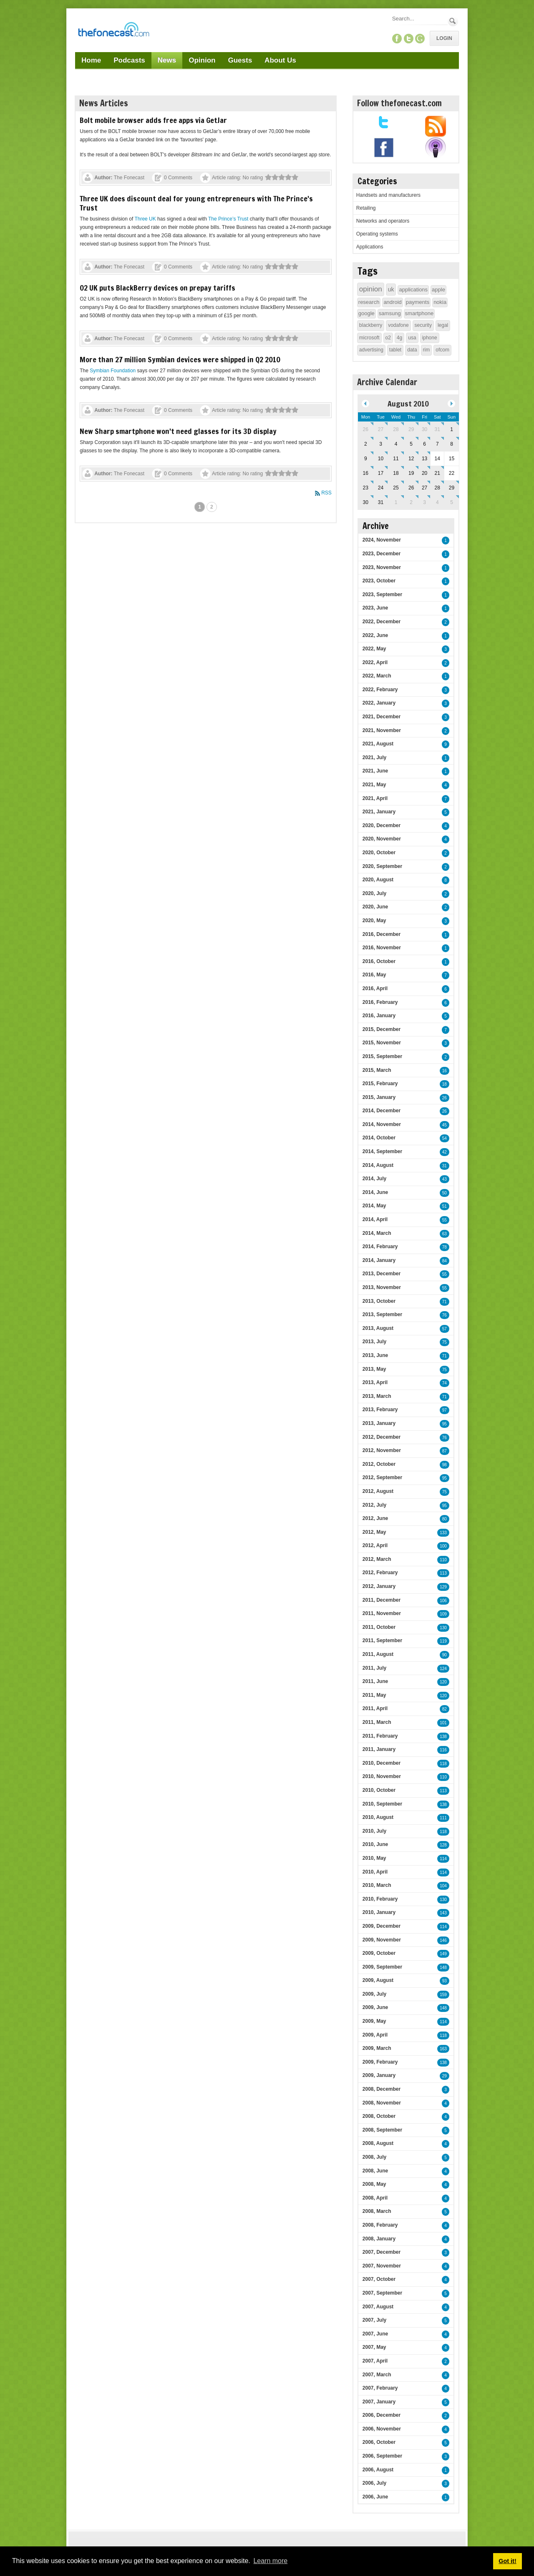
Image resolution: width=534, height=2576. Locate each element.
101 (443, 1723)
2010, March (377, 1885)
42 (444, 1152)
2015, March (377, 1070)
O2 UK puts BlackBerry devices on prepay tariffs (157, 287)
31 (444, 1166)
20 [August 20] (424, 473)
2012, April (375, 1545)
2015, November (382, 1043)
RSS (326, 493)
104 (443, 1886)
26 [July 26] (365, 429)
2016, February (380, 1002)
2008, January (379, 2239)
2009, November (382, 1940)
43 (444, 1179)
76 (444, 1315)
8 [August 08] (451, 444)
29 (444, 2076)
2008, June (375, 2171)
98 (444, 1464)
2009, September (382, 1967)
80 (444, 1519)
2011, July (374, 1668)
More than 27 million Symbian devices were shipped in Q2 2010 (180, 359)
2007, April (375, 2361)
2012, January (379, 1586)
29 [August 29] (451, 488)
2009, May (374, 2021)
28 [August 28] (437, 488)
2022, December (381, 622)
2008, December (381, 2089)
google (366, 313)
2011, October (379, 1627)
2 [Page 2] (211, 507)
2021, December (381, 717)
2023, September (382, 594)
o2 (388, 338)
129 (443, 1587)
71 (444, 1301)
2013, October (379, 1301)
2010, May (374, 1858)
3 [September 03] (424, 502)
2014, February (380, 1246)
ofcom (442, 350)
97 (444, 1410)
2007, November (382, 2266)
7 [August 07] (437, 444)
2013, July (374, 1341)
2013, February (380, 1409)
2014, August (378, 1165)
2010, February (380, 1899)
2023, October (379, 581)
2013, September (382, 1314)
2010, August (378, 1817)
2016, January (379, 1015)
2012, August (378, 1491)
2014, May (374, 1206)
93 (444, 1981)
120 (443, 1682)
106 (443, 1600)
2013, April (375, 1382)
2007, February (380, 2388)
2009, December (381, 1926)
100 (443, 1546)
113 (443, 1573)
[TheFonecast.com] (113, 31)
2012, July (374, 1505)
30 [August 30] (365, 502)
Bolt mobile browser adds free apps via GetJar (153, 120)
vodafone (398, 325)
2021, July (374, 757)
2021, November (382, 730)
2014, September (382, 1151)
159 (443, 1994)
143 (443, 1913)
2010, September (382, 1804)
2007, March (377, 2375)
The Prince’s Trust (228, 219)
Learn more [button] (270, 2560)
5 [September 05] (451, 502)
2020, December (381, 825)
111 (443, 1818)
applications (413, 289)
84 (444, 1261)
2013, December (381, 1274)
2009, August (378, 1980)
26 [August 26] (411, 488)
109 (443, 1614)
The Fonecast (129, 178)
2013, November (382, 1287)
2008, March (377, 2211)
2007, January (379, 2402)
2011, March (377, 1722)
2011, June (375, 1681)
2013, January (379, 1423)
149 (443, 1953)
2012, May (374, 1532)
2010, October (379, 1790)
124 (443, 1668)
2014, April (375, 1219)
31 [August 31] (380, 502)
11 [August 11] (395, 459)
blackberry (370, 325)
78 (444, 1247)
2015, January (379, 1097)
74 (444, 1383)
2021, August (378, 744)
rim (426, 350)
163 (443, 2049)
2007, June (375, 2334)
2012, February (380, 1572)
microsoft (369, 338)
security (423, 325)
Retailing (366, 208)
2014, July (374, 1178)
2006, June (375, 2497)
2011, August (378, 1654)
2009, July (374, 1994)
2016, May (374, 975)
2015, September (382, 1056)
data (412, 350)
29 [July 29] (411, 429)
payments (417, 302)
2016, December (381, 934)
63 (444, 1234)
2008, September (382, 2130)
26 (444, 1098)
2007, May (374, 2347)
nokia (439, 302)
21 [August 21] (437, 473)
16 (444, 1071)
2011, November (382, 1613)
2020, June (375, 907)
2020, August (378, 880)
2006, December (381, 2415)
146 (443, 1940)
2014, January (379, 1260)
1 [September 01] (396, 502)
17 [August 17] (380, 473)
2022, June (375, 635)
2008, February (380, 2225)
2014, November (382, 1124)
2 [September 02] (411, 502)
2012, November (382, 1450)
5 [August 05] (411, 444)
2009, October (379, 1953)
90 (444, 1655)
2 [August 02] (365, 444)
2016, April (375, 988)
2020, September (382, 866)
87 (444, 1451)
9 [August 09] (365, 459)
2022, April (375, 662)
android (392, 302)
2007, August (378, 2307)
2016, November (382, 948)
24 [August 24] (380, 488)
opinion (370, 289)
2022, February (380, 689)
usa (412, 338)
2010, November (382, 1776)
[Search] (419, 18)
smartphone (419, 313)
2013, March (377, 1396)
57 (444, 1329)
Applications (369, 247)
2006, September (382, 2456)
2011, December (381, 1600)
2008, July (374, 2157)
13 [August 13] (424, 459)
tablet (395, 350)
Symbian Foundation (113, 371)
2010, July (374, 1831)
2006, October (379, 2442)
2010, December (381, 1763)
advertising (371, 350)
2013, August (378, 1328)
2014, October (379, 1138)
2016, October (379, 961)
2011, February (380, 1736)
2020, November (382, 839)
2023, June (375, 608)
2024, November (382, 540)
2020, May (374, 920)
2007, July (374, 2320)
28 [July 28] (395, 429)
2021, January (379, 812)
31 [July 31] (437, 429)
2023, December (381, 554)
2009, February (380, 2062)
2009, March (377, 2048)
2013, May (374, 1369)
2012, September (382, 1477)
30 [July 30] (424, 429)
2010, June (375, 1844)
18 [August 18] (395, 473)
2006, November (382, 2429)
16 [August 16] (365, 473)
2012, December (381, 1437)
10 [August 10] (380, 459)
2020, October (379, 852)
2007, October (379, 2279)
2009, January (379, 2075)
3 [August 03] (380, 444)
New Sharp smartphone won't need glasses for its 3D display (178, 431)
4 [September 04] (437, 502)
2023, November (382, 567)
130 (443, 1627)
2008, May (374, 2184)
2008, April (375, 2198)
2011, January (379, 1749)
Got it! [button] (507, 2561)
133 (443, 1532)
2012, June (375, 1518)
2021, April (375, 798)
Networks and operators (382, 221)
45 (444, 1125)
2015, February (380, 1083)
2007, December (381, 2252)
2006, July (374, 2483)
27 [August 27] (424, 488)
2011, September (382, 1640)
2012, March (377, 1559)
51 (444, 1206)
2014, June (375, 1192)
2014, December (381, 1111)
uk (391, 289)
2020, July (374, 893)
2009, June (375, 2007)
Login (444, 38)
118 (443, 1763)
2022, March (377, 676)
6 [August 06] (424, 444)
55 (444, 1220)
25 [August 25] (395, 488)
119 (443, 1641)
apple (438, 289)
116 (443, 1750)
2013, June (375, 1355)
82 (444, 1709)
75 (444, 1342)
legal (443, 325)
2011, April (375, 1708)
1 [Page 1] (199, 507)
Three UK (145, 219)
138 (443, 1736)
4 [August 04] (396, 444)
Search (453, 21)
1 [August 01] (451, 429)
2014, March (377, 1233)
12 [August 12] (411, 459)
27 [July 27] (380, 429)
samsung (390, 313)
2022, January (379, 703)
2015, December (381, 1029)
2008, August (378, 2143)
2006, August (378, 2470)
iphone (429, 338)
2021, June (375, 771)
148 (443, 1967)
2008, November (382, 2103)
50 (444, 1193)
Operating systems (377, 234)
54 (444, 1138)
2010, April (375, 1872)
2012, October (379, 1464)
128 (443, 1845)
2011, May (374, 1695)
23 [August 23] (365, 488)
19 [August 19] (411, 473)
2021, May (374, 785)
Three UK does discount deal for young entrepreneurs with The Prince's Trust (196, 203)
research (369, 302)
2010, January (379, 1912)
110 (443, 1560)
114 (443, 1858)
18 (444, 1084)
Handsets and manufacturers (388, 195)
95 (444, 1424)
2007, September (382, 2293)
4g (399, 338)
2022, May (374, 649)
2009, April (375, 2035)
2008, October (379, 2116)
